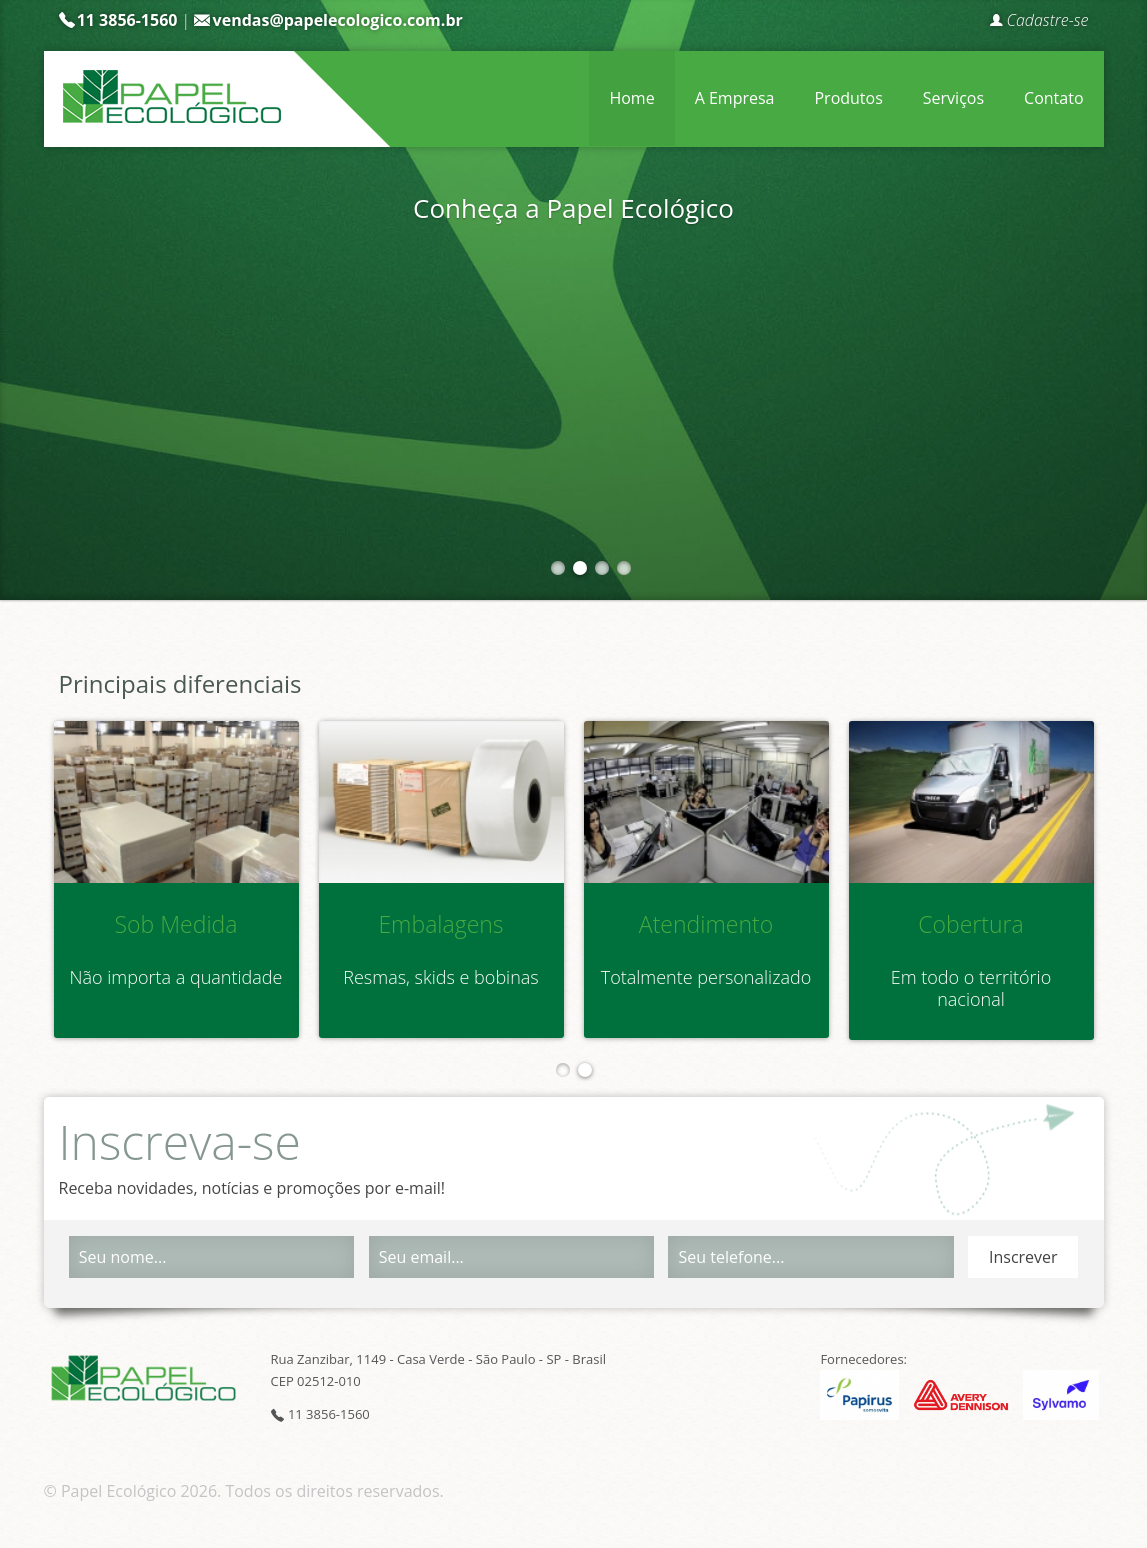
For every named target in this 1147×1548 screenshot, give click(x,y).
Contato (1053, 98)
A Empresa (735, 98)
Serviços (953, 98)
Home (631, 98)
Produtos (848, 98)
